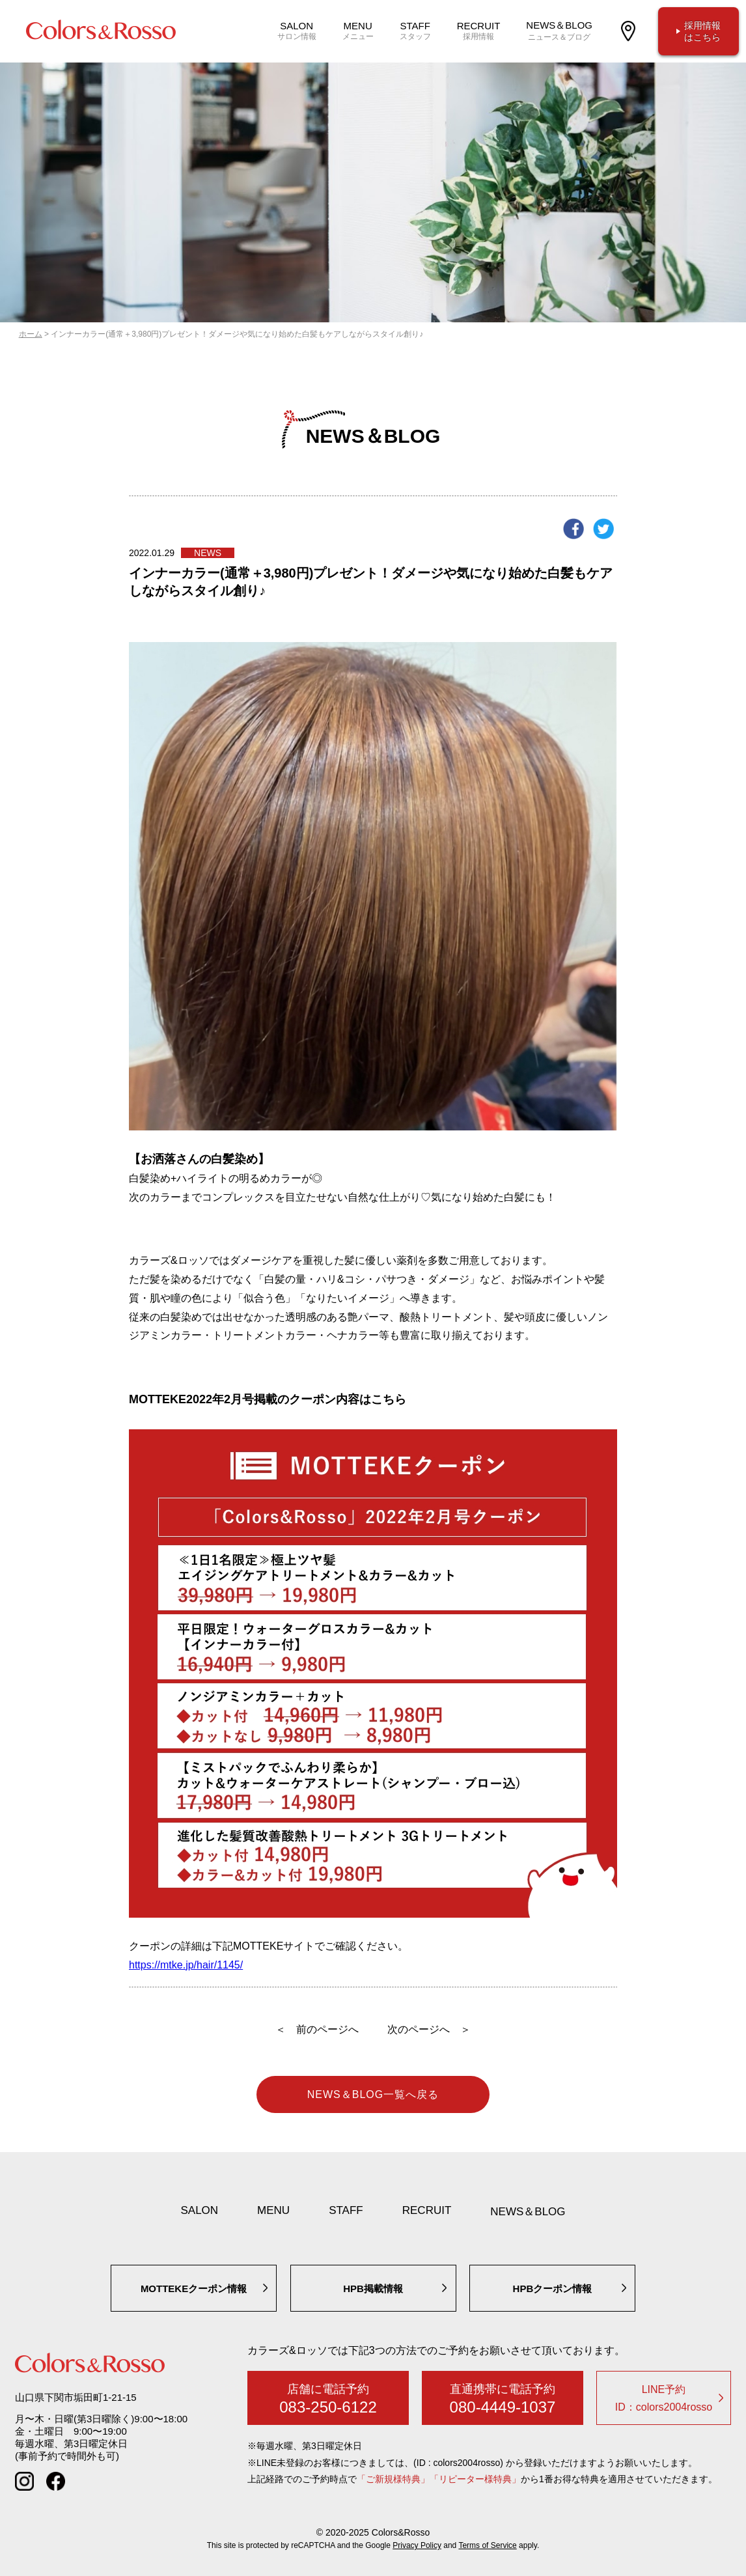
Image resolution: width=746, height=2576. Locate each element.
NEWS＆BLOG (527, 2211)
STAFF (346, 2210)
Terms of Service (487, 2545)
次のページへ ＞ (429, 2029)
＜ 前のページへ (317, 2029)
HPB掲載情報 (373, 2288)
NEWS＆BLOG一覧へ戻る (373, 2094)
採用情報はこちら (702, 31)
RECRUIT (427, 2210)
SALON (199, 2210)
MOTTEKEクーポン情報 (194, 2288)
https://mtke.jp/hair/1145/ (186, 1964)
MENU (273, 2210)
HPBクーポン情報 (552, 2288)
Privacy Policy (417, 2545)
